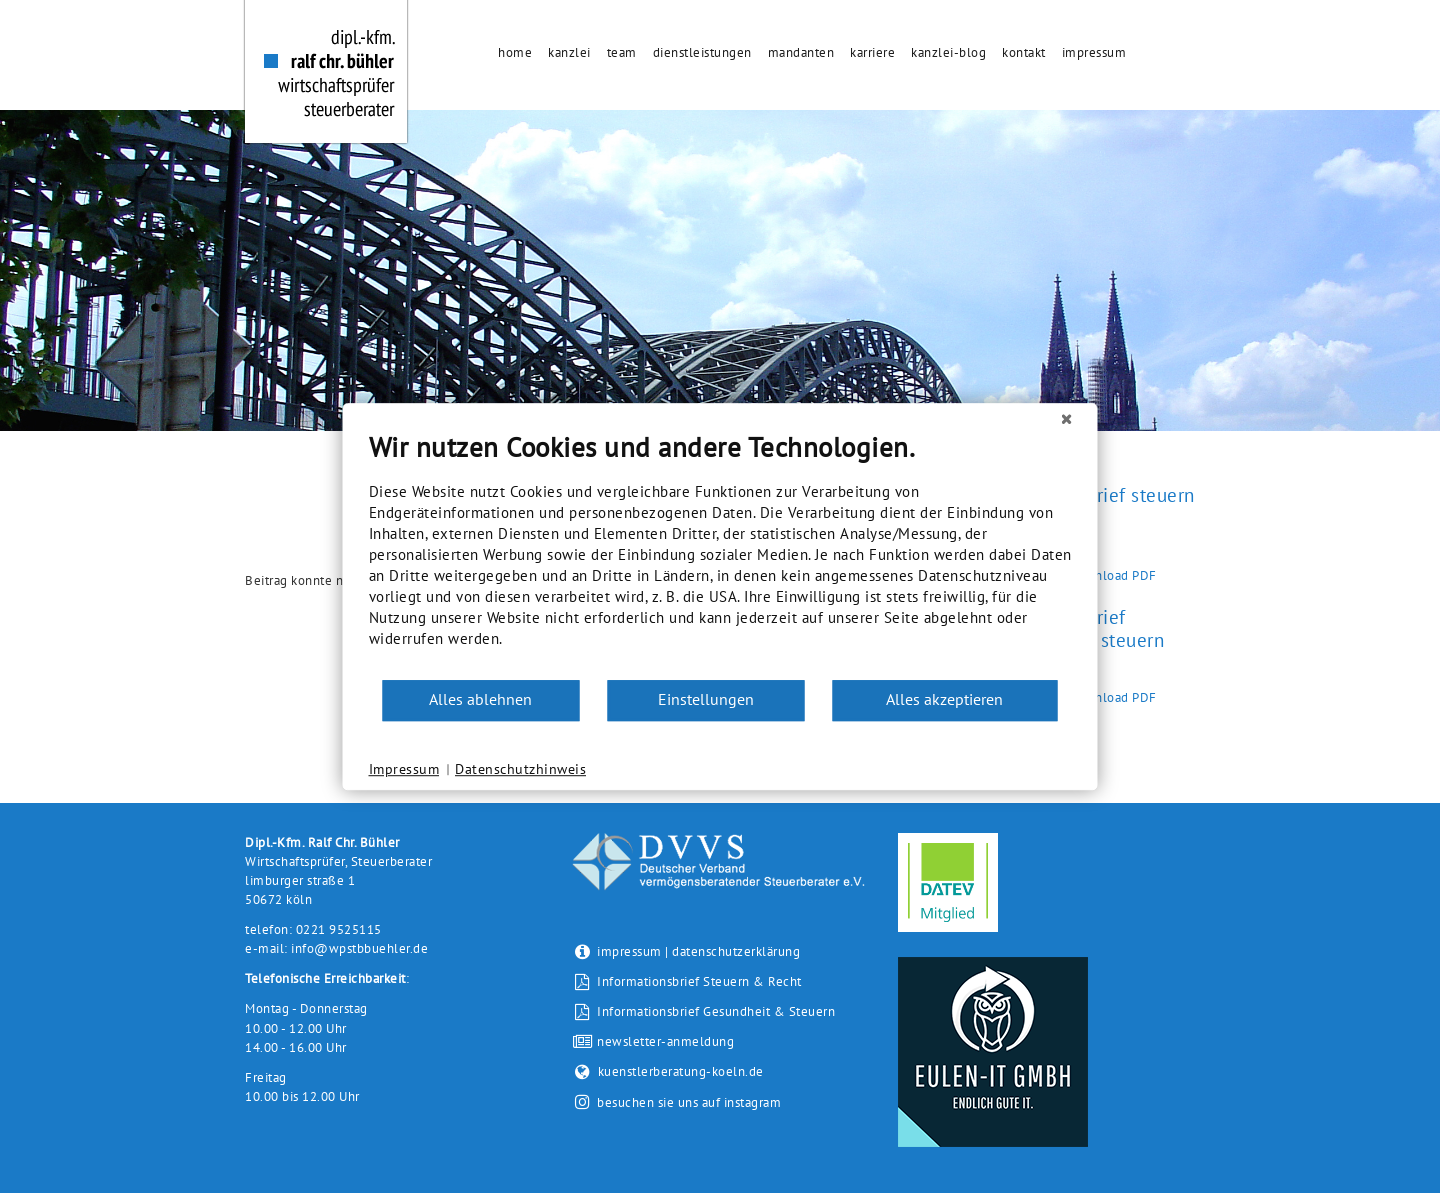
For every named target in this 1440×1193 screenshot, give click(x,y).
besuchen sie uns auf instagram (689, 1102)
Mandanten (801, 52)
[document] (720, 554)
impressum (629, 951)
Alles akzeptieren (944, 699)
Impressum (1094, 52)
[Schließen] (1067, 419)
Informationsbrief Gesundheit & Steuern (703, 1011)
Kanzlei (569, 52)
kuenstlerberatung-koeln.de (668, 1071)
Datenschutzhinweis (520, 769)
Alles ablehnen (480, 699)
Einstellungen (706, 699)
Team (622, 52)
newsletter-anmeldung (653, 1041)
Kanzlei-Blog (948, 52)
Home (515, 52)
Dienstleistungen (702, 52)
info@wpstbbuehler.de (359, 948)
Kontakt (1024, 52)
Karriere (872, 52)
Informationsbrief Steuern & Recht (687, 981)
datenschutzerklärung (736, 951)
